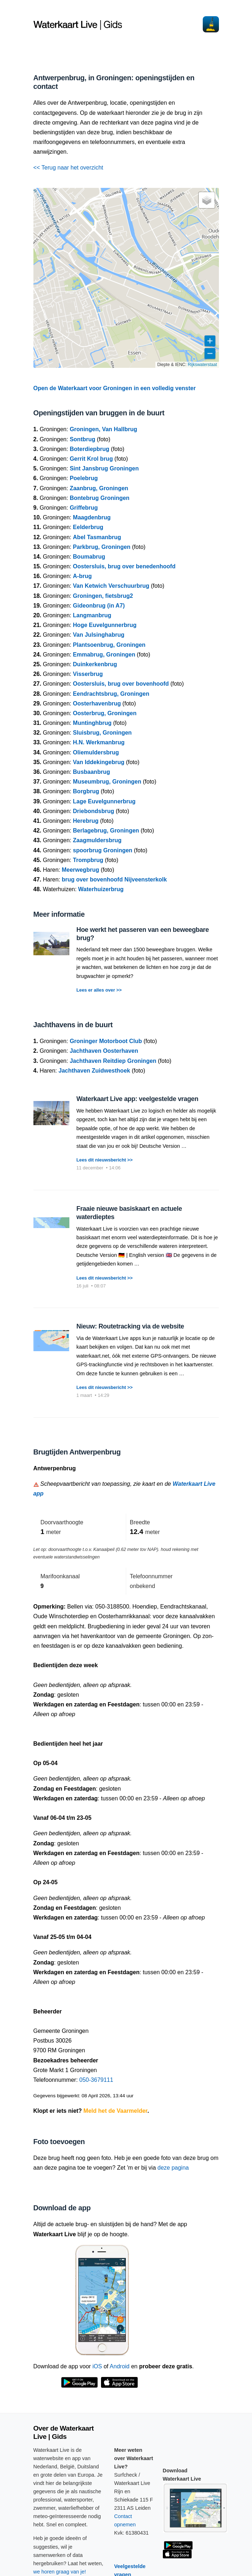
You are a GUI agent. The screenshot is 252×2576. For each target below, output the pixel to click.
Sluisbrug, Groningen (102, 733)
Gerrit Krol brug (91, 459)
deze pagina (173, 2168)
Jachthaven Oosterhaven (104, 1051)
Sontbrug (82, 439)
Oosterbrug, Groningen (105, 713)
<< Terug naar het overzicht (68, 167)
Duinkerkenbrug (95, 664)
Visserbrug (88, 674)
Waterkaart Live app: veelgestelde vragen (137, 1098)
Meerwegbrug (80, 870)
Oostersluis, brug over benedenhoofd (124, 566)
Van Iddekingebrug (98, 762)
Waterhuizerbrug (101, 889)
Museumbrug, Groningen (107, 782)
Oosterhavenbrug (97, 703)
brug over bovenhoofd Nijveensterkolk (114, 879)
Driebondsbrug (93, 811)
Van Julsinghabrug (98, 635)
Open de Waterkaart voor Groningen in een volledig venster (114, 388)
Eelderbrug (88, 527)
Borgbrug (86, 791)
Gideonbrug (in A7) (99, 606)
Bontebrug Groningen (99, 498)
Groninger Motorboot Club (106, 1041)
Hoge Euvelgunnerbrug (105, 625)
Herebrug (85, 821)
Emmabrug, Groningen (104, 654)
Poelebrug (84, 478)
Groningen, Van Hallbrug (103, 429)
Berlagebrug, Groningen (106, 830)
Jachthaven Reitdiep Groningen (113, 1061)
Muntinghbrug (92, 723)
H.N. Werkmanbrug (99, 742)
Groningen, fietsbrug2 (103, 596)
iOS (97, 2366)
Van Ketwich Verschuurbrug (111, 586)
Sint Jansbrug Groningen (104, 468)
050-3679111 (96, 2080)
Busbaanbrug (91, 772)
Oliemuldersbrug (96, 752)
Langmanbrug (92, 615)
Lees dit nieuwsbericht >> (105, 1160)
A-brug (82, 576)
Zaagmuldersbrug (97, 840)
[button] (207, 200)
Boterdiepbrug (89, 449)
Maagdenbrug (92, 517)
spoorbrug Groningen (102, 850)
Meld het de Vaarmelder (115, 2111)
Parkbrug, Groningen (101, 547)
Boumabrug (89, 557)
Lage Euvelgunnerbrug (104, 801)
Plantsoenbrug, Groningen (109, 645)
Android (119, 2366)
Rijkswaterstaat (202, 364)
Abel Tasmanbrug (97, 537)
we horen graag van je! (59, 2572)
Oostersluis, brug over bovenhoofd (121, 684)
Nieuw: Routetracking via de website (130, 1326)
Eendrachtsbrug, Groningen (111, 694)
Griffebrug (84, 508)
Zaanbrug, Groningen (99, 488)
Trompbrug (88, 860)
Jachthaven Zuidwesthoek (94, 1071)
